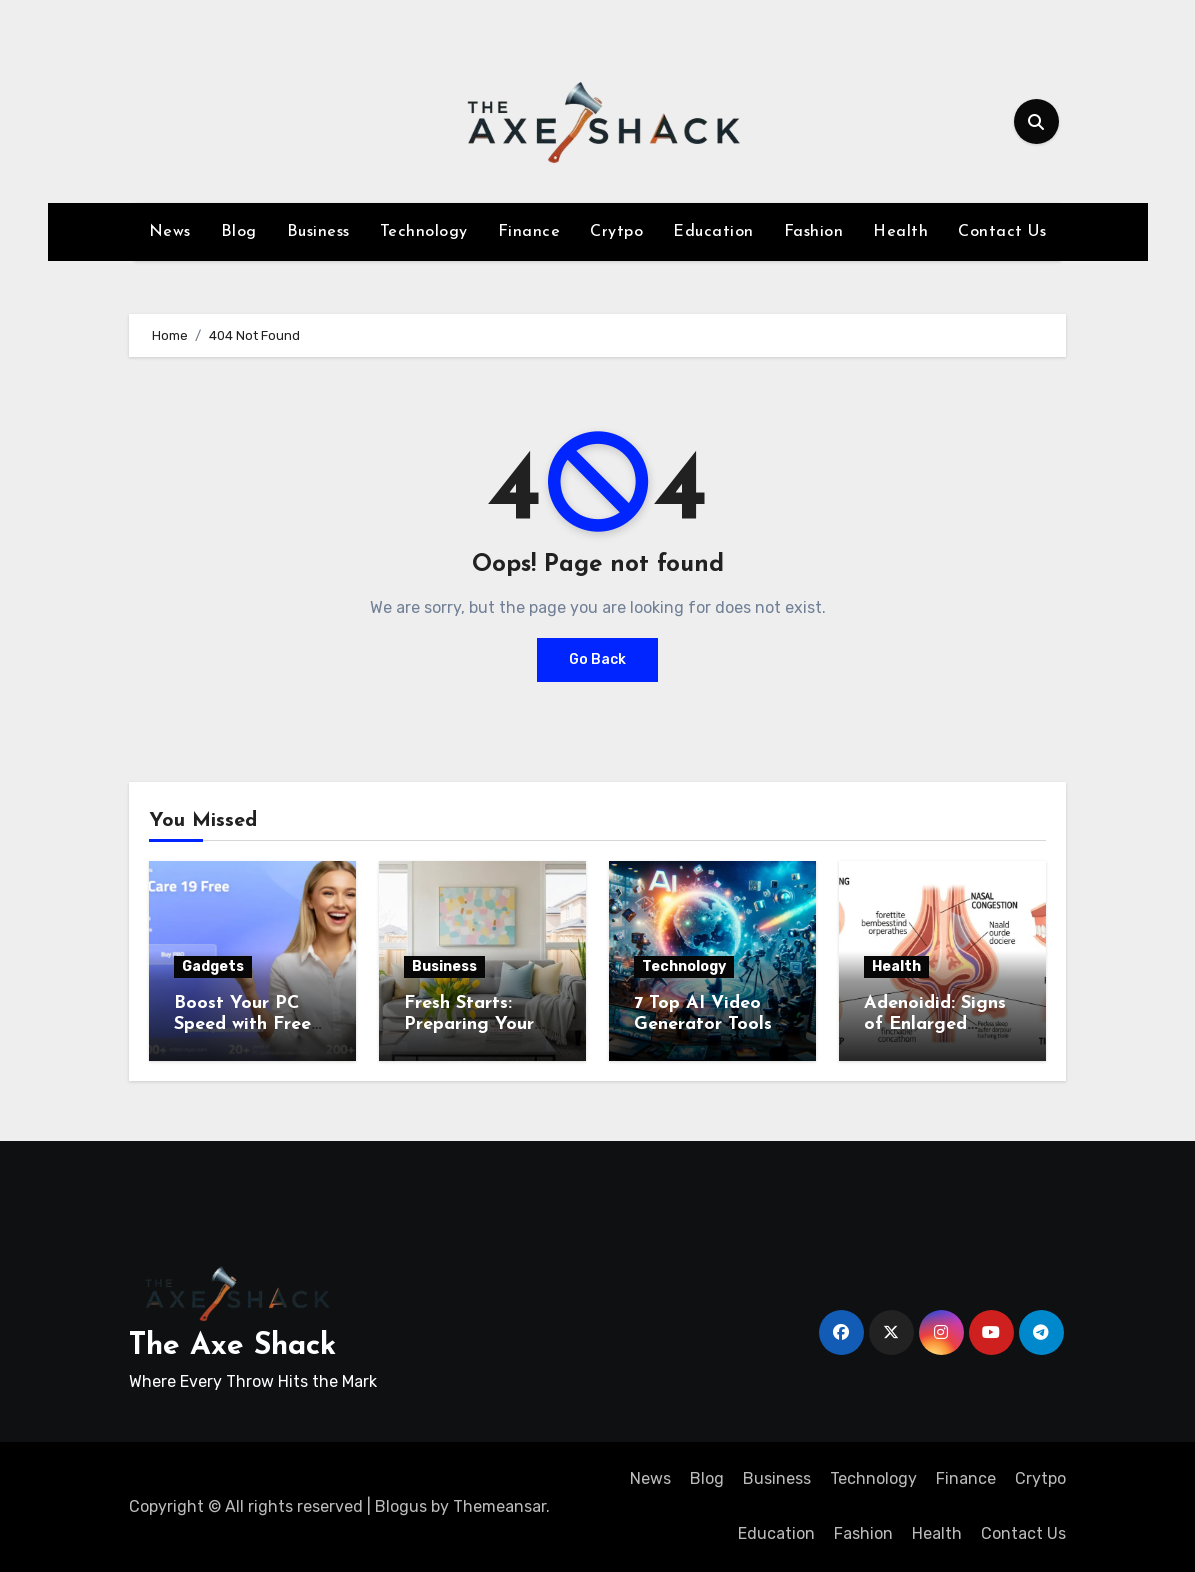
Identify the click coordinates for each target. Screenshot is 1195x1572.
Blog (239, 232)
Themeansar (499, 1506)
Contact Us (1002, 232)
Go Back (597, 659)
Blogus (401, 1506)
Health (900, 232)
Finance (529, 232)
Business (318, 232)
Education (713, 232)
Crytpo (616, 232)
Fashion (814, 232)
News (170, 232)
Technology (424, 232)
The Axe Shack (232, 1346)
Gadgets (213, 966)
